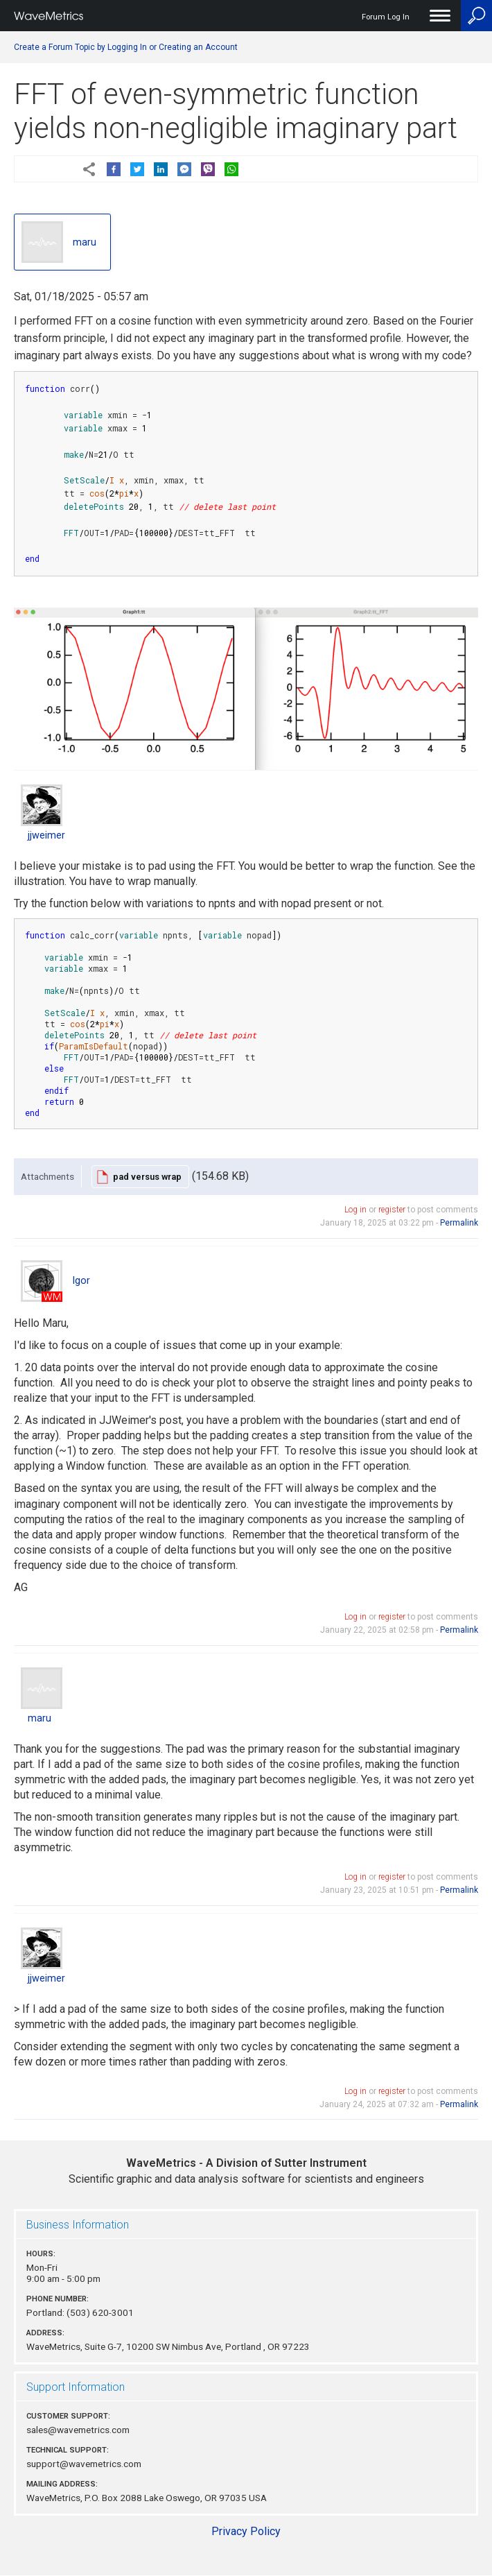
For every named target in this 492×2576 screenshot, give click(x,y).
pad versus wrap (147, 1176)
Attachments (47, 1176)
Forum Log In (386, 17)
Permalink (459, 1223)
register (391, 1209)
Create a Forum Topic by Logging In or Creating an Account (126, 47)
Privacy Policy (246, 2531)
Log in (355, 1209)
